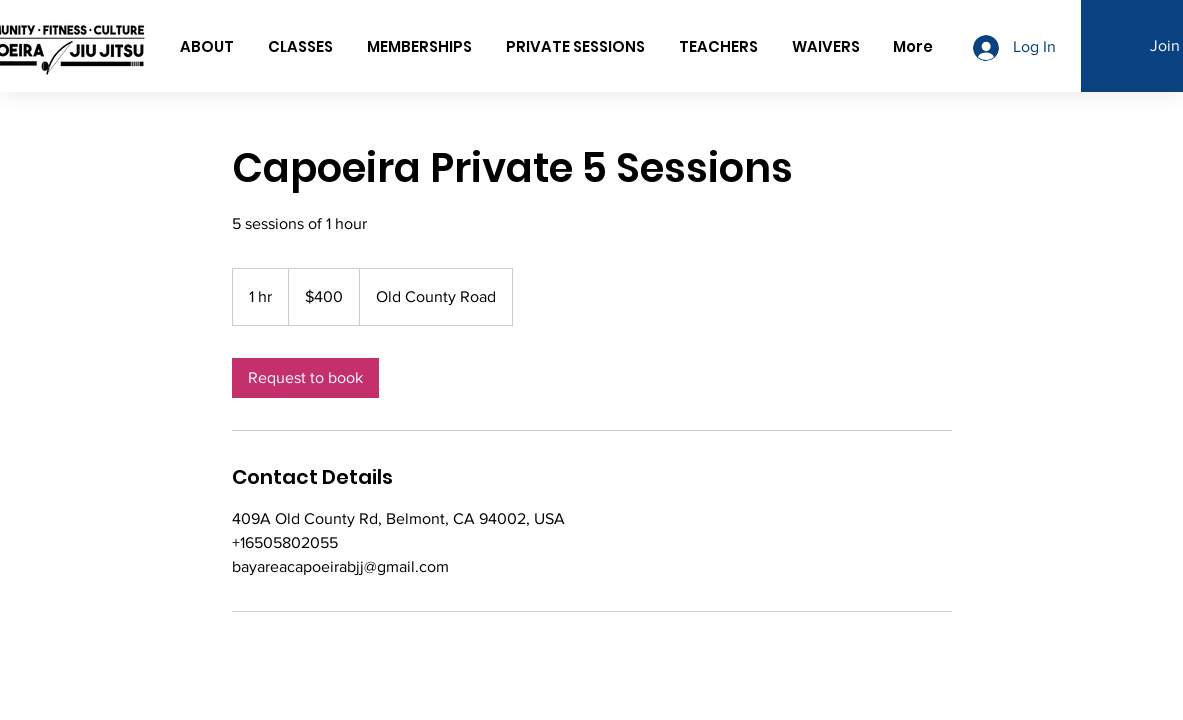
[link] (305, 378)
